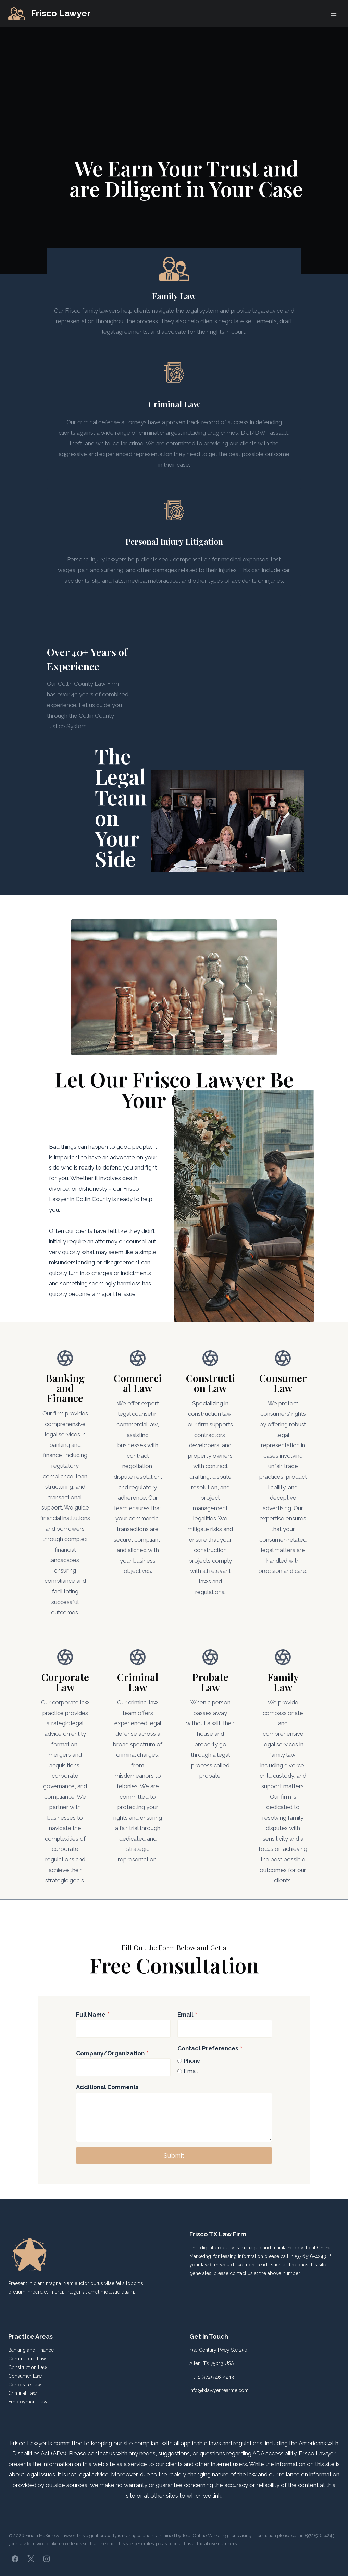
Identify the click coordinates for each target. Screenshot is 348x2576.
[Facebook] (15, 2559)
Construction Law (27, 2367)
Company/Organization (112, 2064)
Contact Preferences (209, 2059)
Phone (192, 2071)
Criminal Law (22, 2393)
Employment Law (27, 2402)
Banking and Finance (31, 2350)
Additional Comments (107, 2098)
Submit (174, 2166)
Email (187, 2025)
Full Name (92, 2025)
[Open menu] (333, 13)
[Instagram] (46, 2559)
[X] (31, 2559)
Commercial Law (27, 2359)
